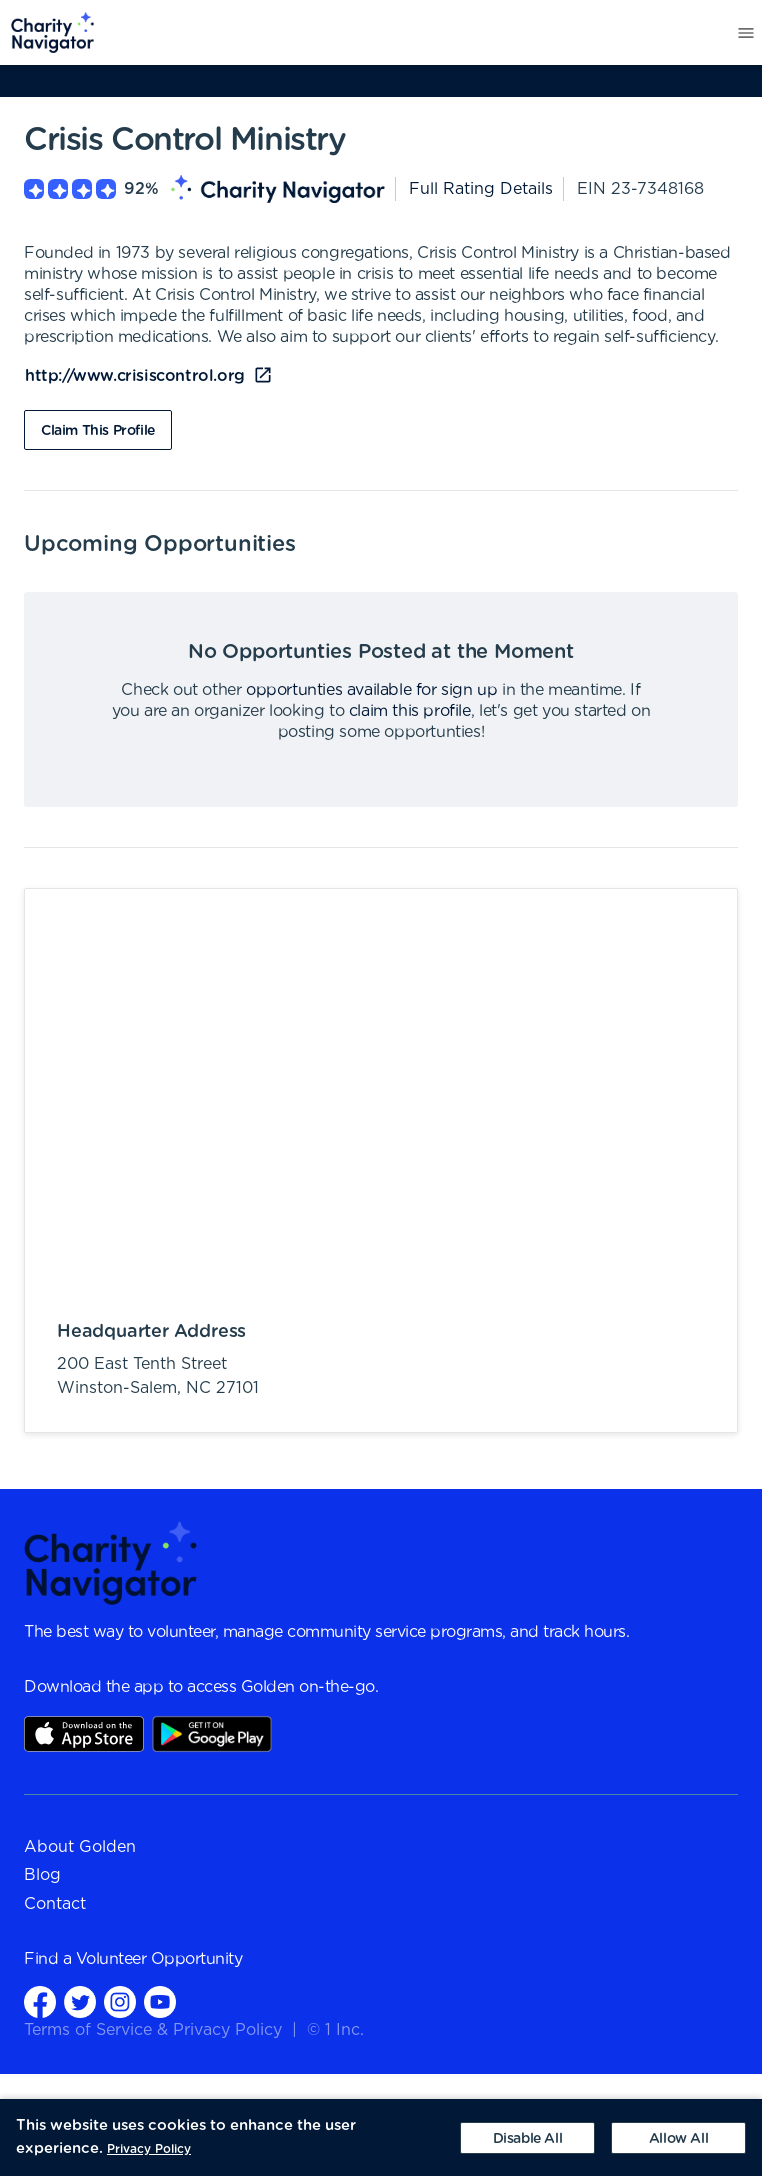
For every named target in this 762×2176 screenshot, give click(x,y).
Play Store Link (212, 1734)
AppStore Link (84, 1734)
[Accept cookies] (678, 2138)
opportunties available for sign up (371, 690)
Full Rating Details (481, 189)
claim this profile (410, 711)
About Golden (80, 1847)
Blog (42, 1875)
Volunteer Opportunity (159, 1959)
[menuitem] (47, 32)
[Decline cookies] (527, 2138)
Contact (55, 1904)
